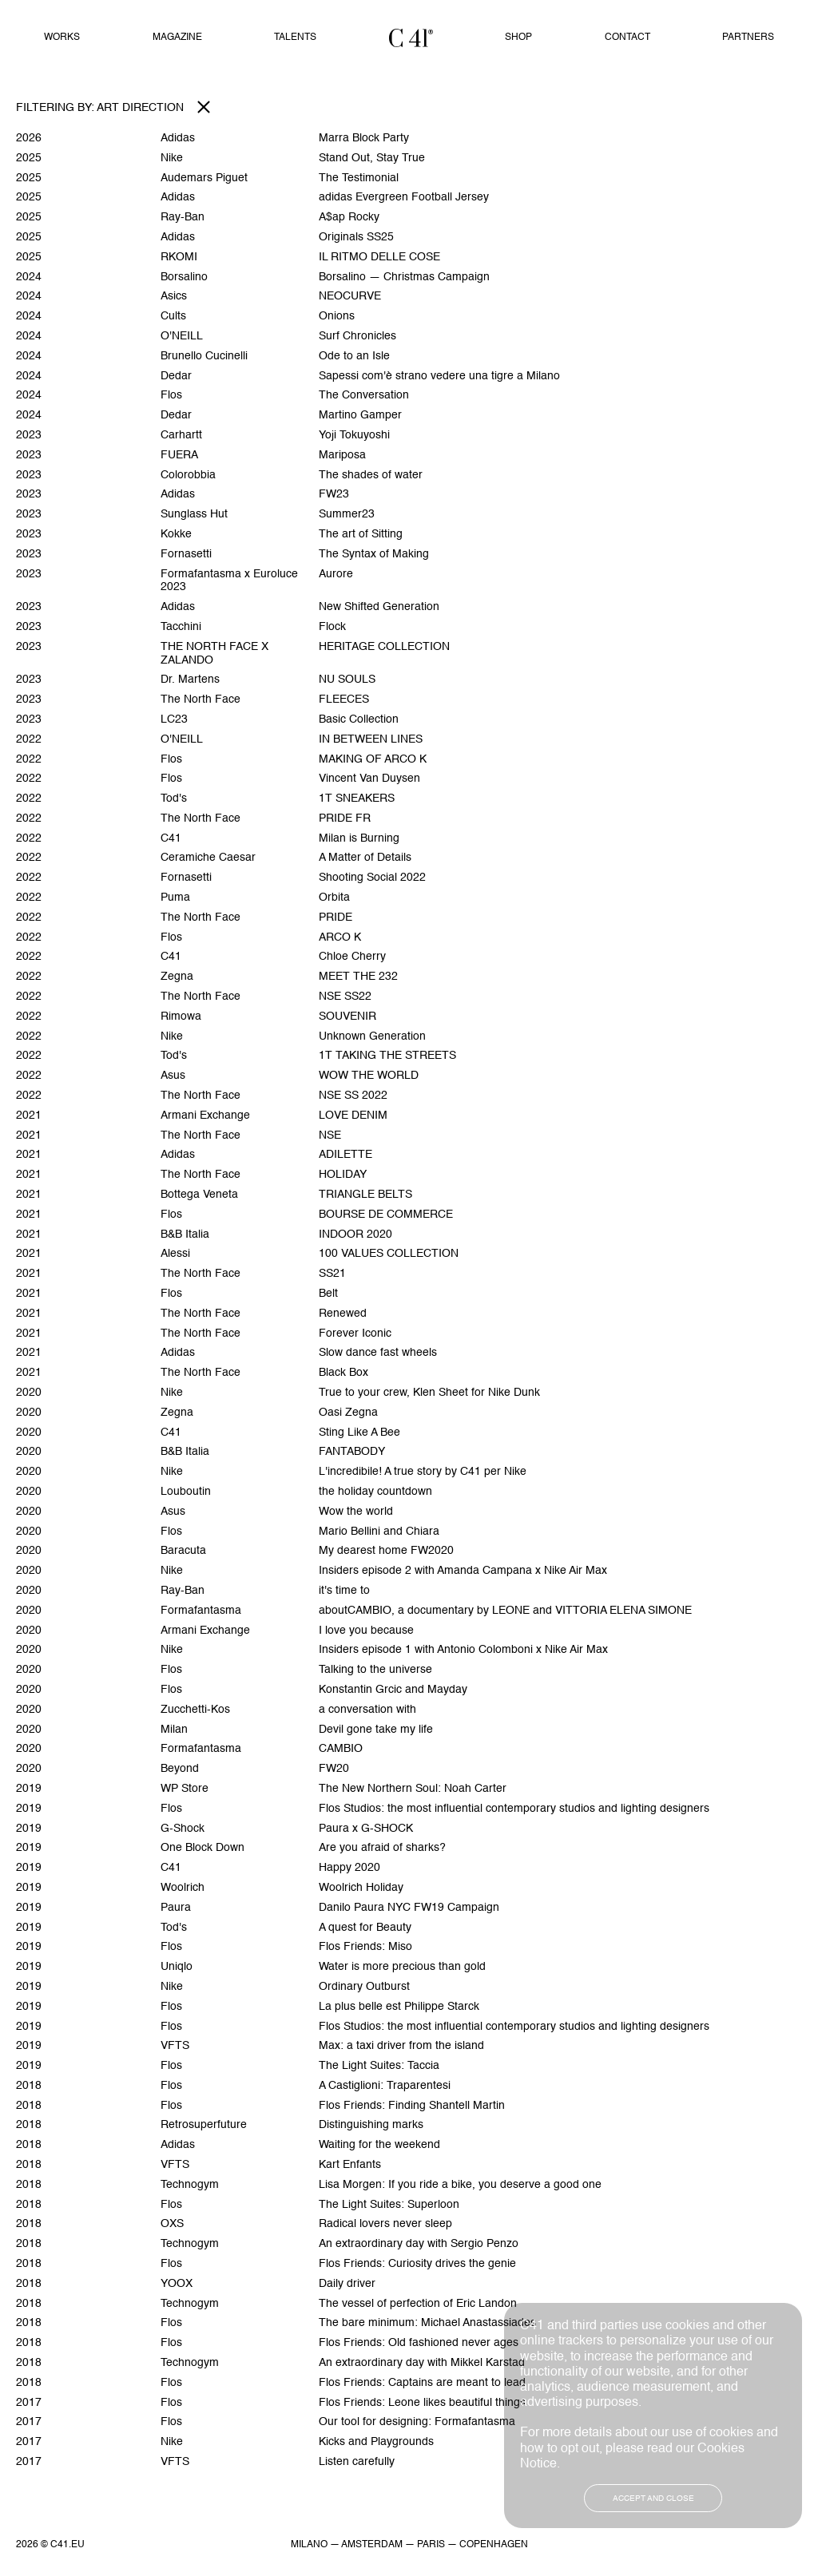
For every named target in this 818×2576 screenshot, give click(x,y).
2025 (29, 158)
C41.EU (67, 2545)
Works (62, 37)
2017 (29, 2402)
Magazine (177, 37)
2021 (29, 1115)
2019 (29, 1788)
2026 (29, 138)
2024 (29, 277)
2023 (29, 435)
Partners (748, 37)
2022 (29, 739)
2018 (29, 2085)
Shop (518, 37)
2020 (29, 1392)
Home (411, 38)
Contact (627, 37)
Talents (295, 37)
